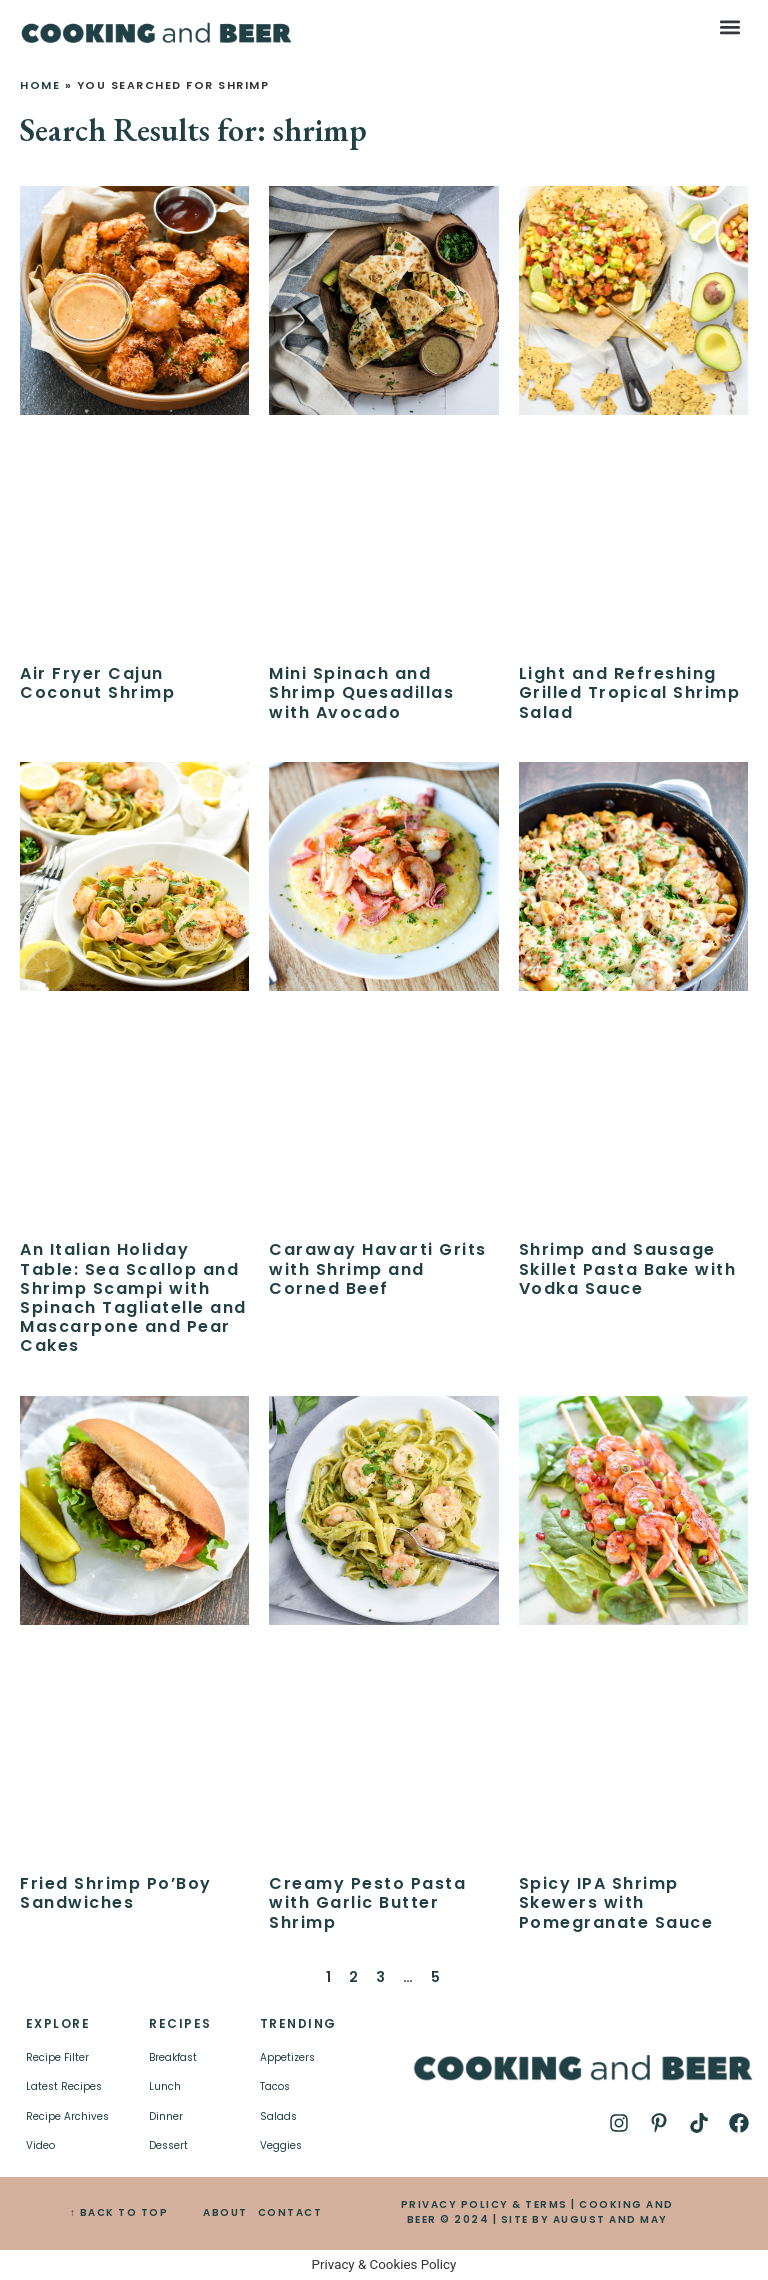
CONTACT (290, 2212)
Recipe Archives (67, 2116)
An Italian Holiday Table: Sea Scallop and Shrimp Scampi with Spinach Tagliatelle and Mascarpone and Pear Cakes (133, 1297)
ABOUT (225, 2212)
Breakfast (173, 2057)
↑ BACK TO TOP (119, 2212)
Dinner (166, 2116)
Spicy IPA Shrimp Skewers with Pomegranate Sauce (616, 1902)
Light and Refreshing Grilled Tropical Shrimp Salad (630, 692)
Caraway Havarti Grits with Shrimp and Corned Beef (378, 1268)
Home (40, 85)
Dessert (168, 2145)
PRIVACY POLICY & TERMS (484, 2204)
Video (40, 2145)
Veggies (281, 2145)
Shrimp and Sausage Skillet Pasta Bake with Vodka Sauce (628, 1268)
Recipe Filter (57, 2057)
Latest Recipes (64, 2086)
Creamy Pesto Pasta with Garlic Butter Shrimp (367, 1902)
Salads (278, 2116)
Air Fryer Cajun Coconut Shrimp (97, 683)
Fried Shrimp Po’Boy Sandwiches (116, 1893)
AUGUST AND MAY (610, 2219)
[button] (730, 26)
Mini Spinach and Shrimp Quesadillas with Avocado (361, 692)
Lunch (165, 2086)
